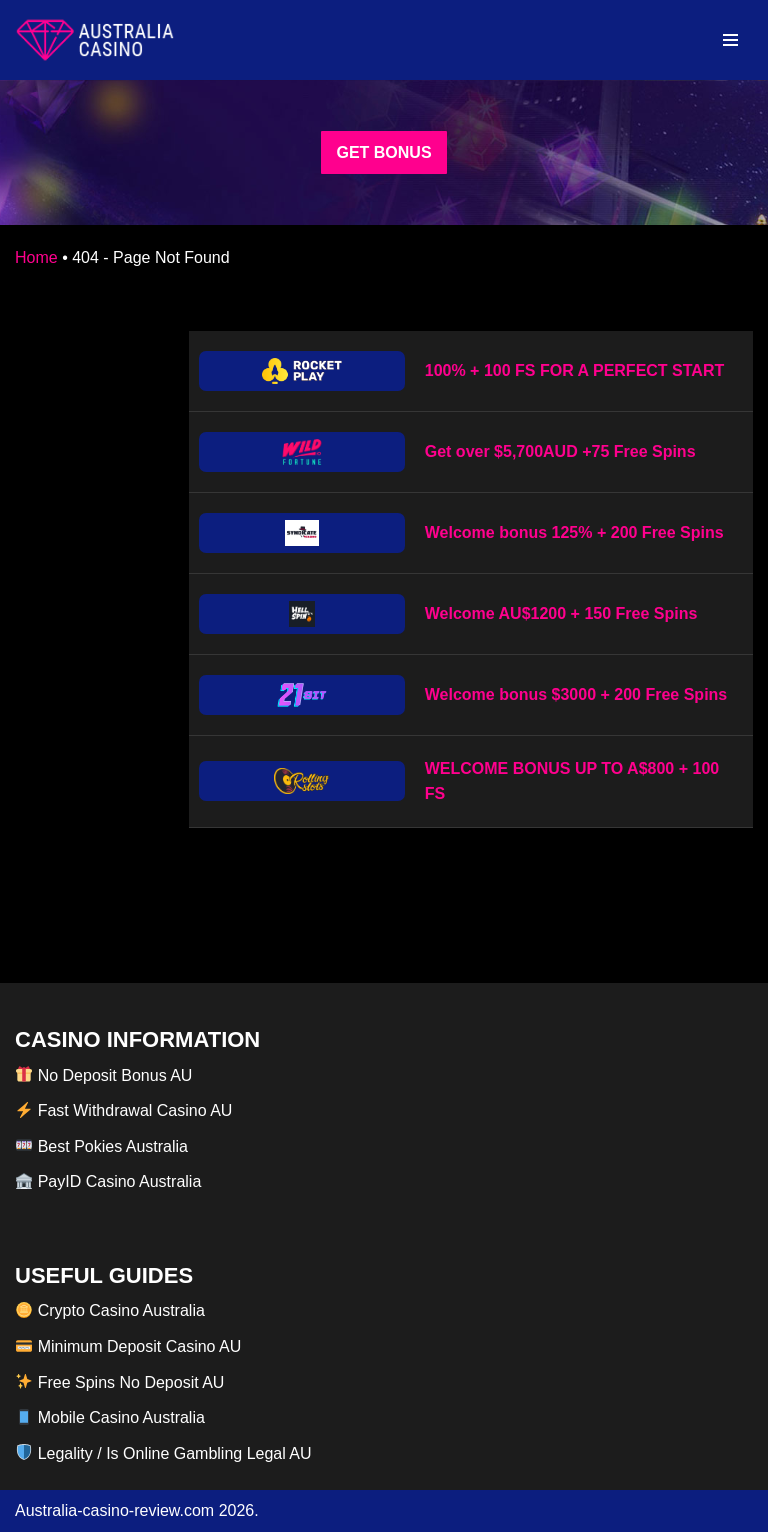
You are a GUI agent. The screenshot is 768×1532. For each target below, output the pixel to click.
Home (36, 257)
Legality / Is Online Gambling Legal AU (163, 1453)
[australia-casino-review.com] (95, 40)
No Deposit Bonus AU (104, 1075)
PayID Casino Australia (108, 1181)
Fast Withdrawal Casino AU (124, 1110)
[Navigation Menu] (730, 40)
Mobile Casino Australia (110, 1417)
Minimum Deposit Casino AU (128, 1346)
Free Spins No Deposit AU (120, 1382)
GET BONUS (383, 152)
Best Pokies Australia (102, 1146)
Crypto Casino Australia (110, 1310)
